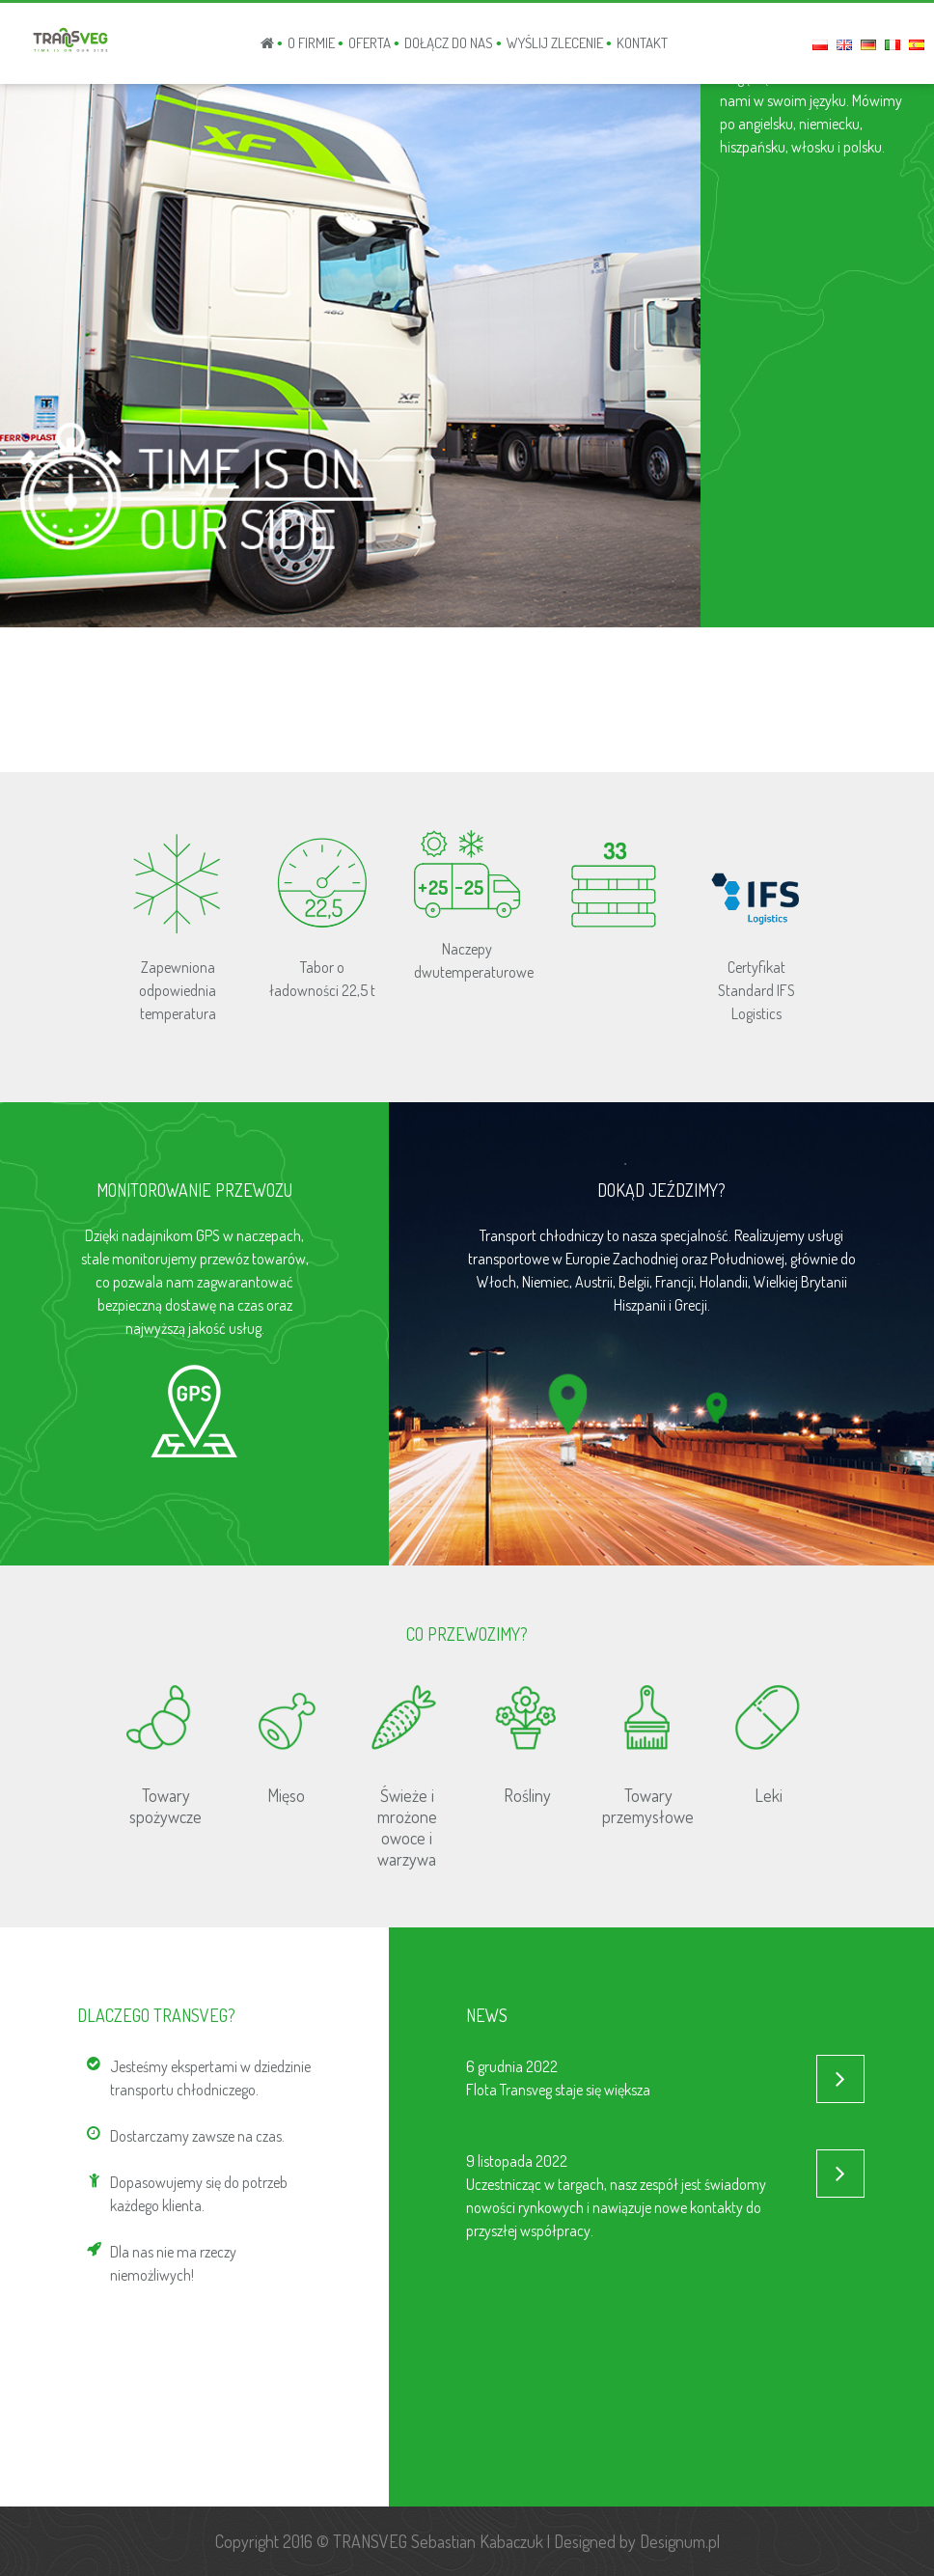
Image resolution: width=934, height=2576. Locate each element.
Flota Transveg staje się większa (558, 2089)
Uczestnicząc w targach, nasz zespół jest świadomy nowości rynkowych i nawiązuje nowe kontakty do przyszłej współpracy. (616, 2207)
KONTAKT (642, 43)
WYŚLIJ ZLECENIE (555, 43)
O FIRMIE (311, 43)
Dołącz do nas (448, 43)
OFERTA (369, 43)
